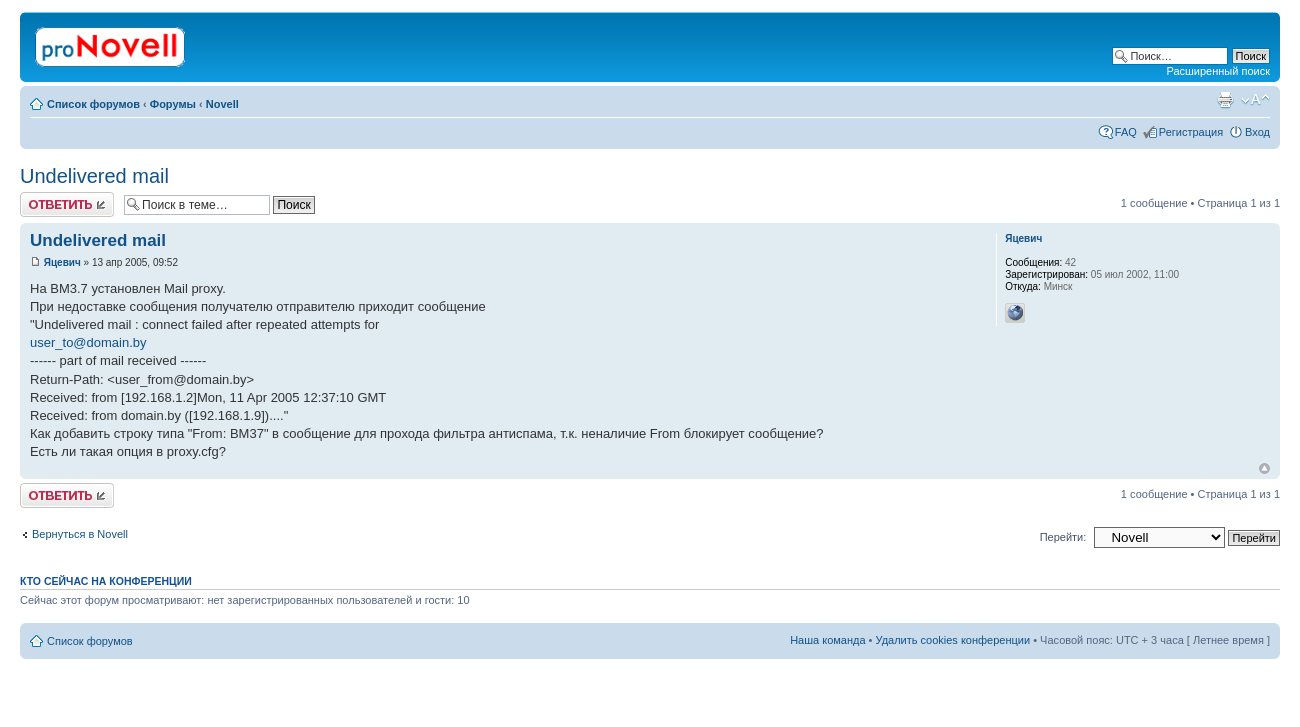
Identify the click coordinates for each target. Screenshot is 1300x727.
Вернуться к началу (1264, 468)
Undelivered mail (94, 176)
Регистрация (1191, 132)
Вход (1257, 132)
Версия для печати (1225, 100)
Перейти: (1063, 537)
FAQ (1126, 132)
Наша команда (827, 640)
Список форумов (93, 104)
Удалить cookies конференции (953, 640)
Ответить (67, 204)
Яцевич (62, 262)
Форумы (173, 104)
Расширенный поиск (1218, 71)
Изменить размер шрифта (1255, 100)
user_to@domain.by (88, 342)
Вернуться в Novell (80, 534)
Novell (222, 104)
